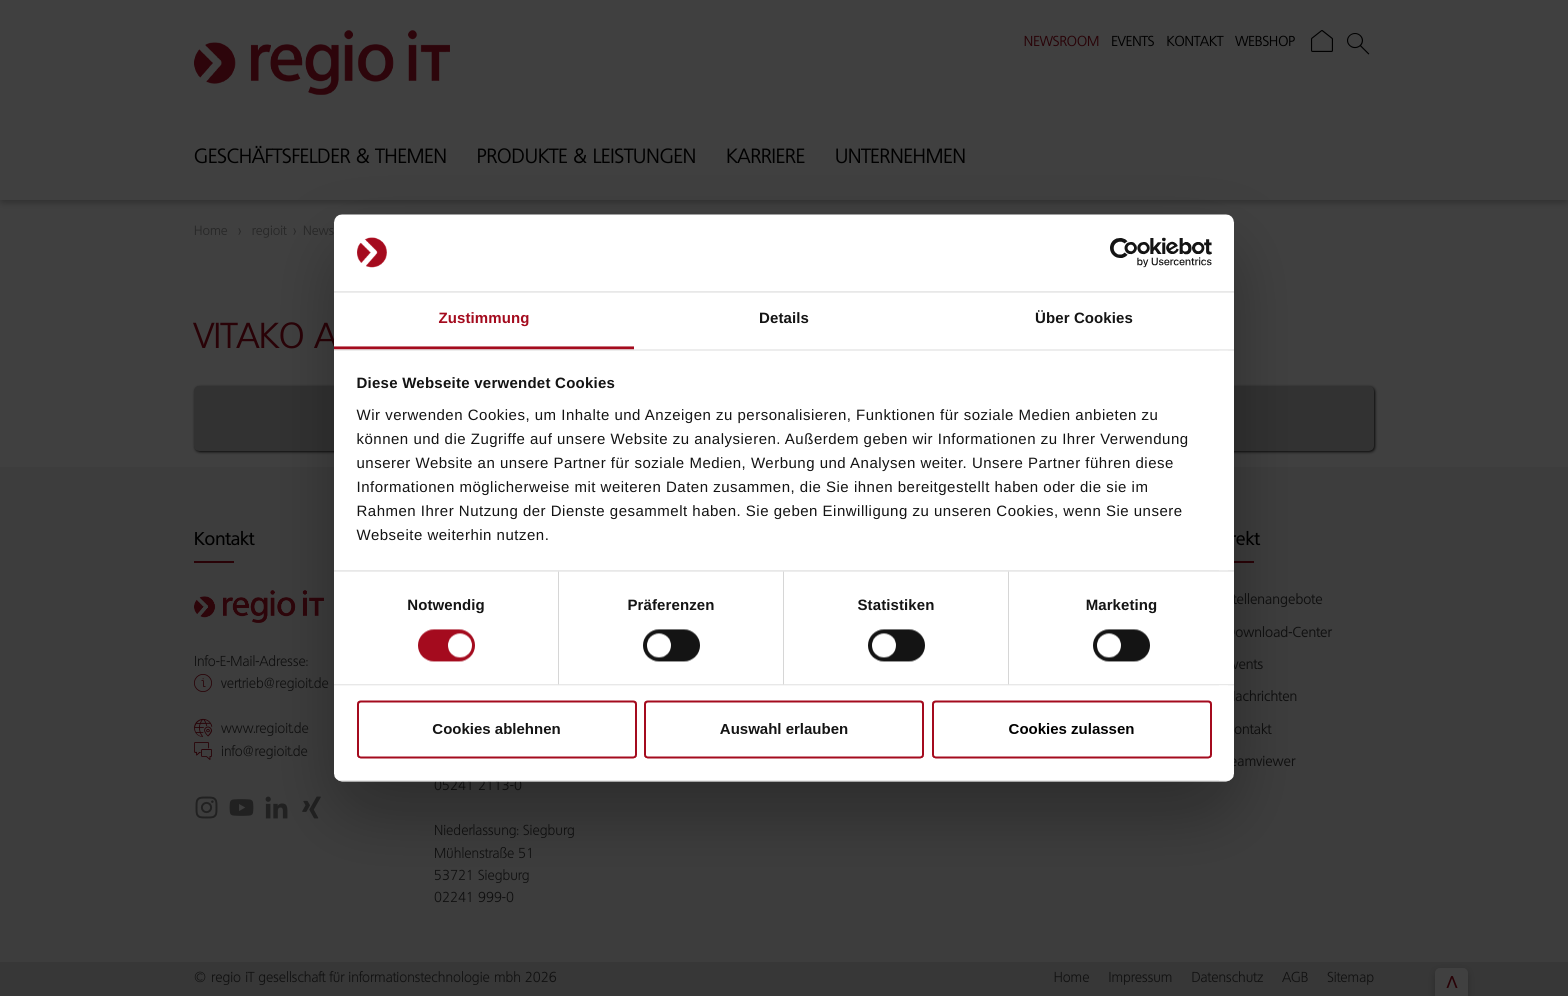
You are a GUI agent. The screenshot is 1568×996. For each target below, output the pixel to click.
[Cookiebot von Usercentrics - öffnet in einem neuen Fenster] (1124, 253)
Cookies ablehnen (496, 728)
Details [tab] (784, 318)
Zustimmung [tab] (484, 318)
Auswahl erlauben (784, 728)
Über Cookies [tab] (1084, 318)
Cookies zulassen (1072, 728)
